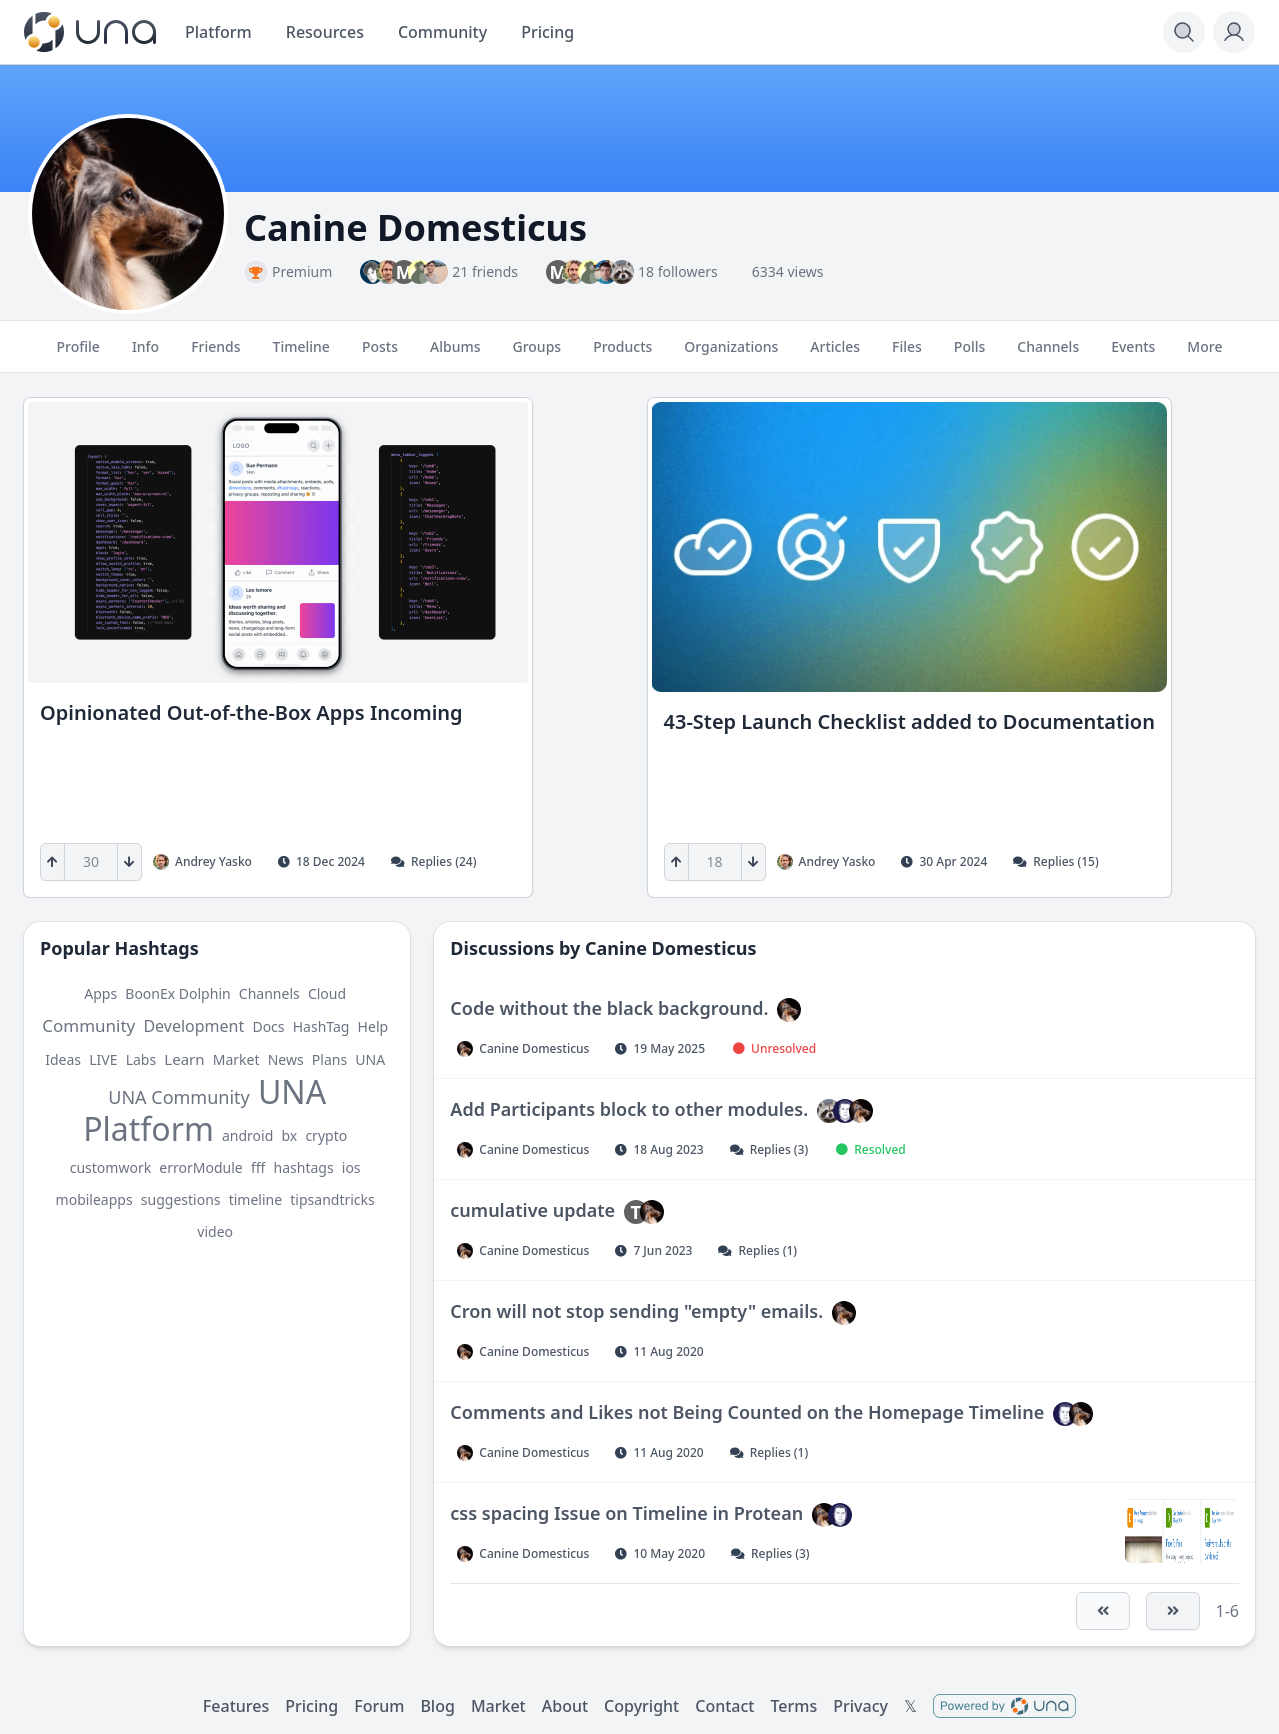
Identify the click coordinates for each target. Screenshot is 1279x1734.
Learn (184, 1059)
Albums (455, 355)
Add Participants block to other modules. (629, 1109)
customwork (110, 1167)
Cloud (327, 993)
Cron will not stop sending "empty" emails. (636, 1311)
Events (1133, 355)
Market (236, 1059)
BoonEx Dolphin (177, 993)
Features (236, 1706)
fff (258, 1167)
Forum (379, 1706)
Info (145, 355)
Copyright (641, 1706)
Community (88, 1025)
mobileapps (94, 1199)
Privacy (860, 1706)
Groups (536, 355)
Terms (793, 1706)
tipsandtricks (332, 1199)
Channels (1048, 355)
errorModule (200, 1167)
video (215, 1231)
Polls (969, 355)
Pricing (311, 1706)
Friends (215, 355)
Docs (268, 1026)
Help (373, 1026)
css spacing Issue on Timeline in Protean (626, 1513)
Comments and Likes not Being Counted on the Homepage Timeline (747, 1412)
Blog (437, 1706)
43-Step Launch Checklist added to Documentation (909, 721)
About (565, 1706)
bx (289, 1135)
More (1204, 355)
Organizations (731, 355)
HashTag (321, 1026)
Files (907, 355)
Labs (141, 1059)
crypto (326, 1135)
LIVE (103, 1059)
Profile (78, 355)
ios (351, 1167)
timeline (255, 1199)
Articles (835, 355)
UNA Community (179, 1097)
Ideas (63, 1059)
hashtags (304, 1167)
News (286, 1059)
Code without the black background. (609, 1008)
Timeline (301, 355)
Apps (100, 993)
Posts (380, 355)
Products (622, 355)
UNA (370, 1059)
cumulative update (532, 1210)
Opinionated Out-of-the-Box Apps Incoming (251, 712)
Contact (724, 1706)
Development (193, 1026)
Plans (329, 1059)
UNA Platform (204, 1110)
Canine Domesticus (671, 948)
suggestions (181, 1199)
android (247, 1135)
